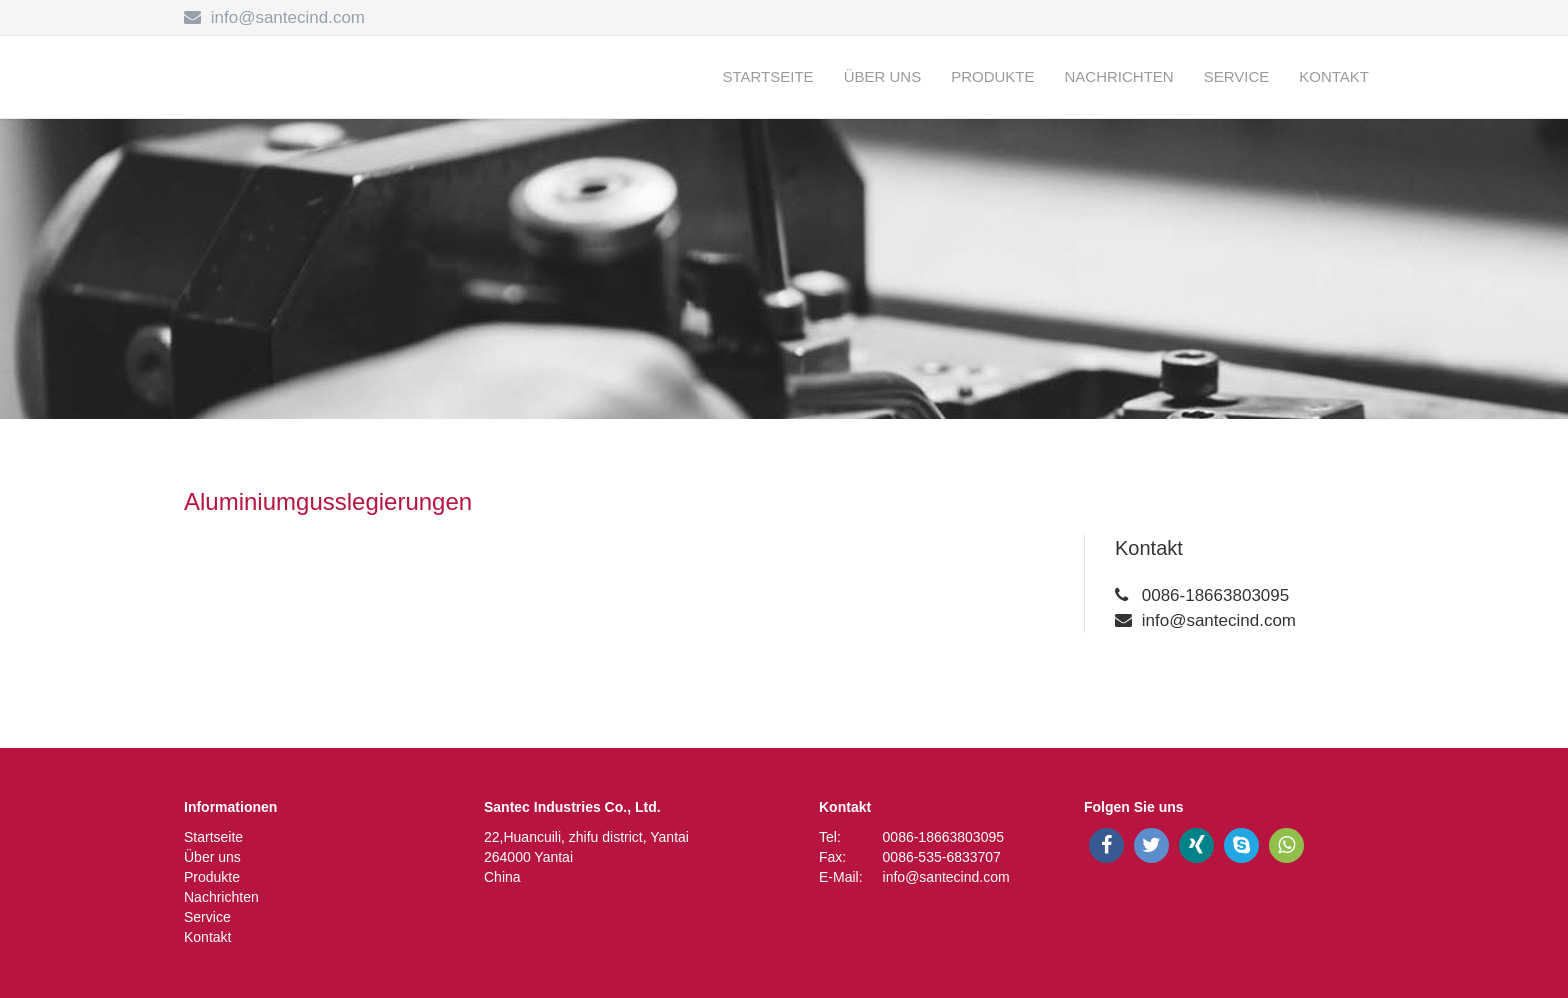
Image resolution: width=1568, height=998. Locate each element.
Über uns (883, 76)
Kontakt (1334, 76)
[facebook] (1106, 845)
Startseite (768, 76)
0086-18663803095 (1215, 595)
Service (1237, 76)
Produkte (992, 76)
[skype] (1241, 845)
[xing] (1196, 845)
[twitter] (1151, 845)
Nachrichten (1119, 76)
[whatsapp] (1286, 845)
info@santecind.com (288, 17)
